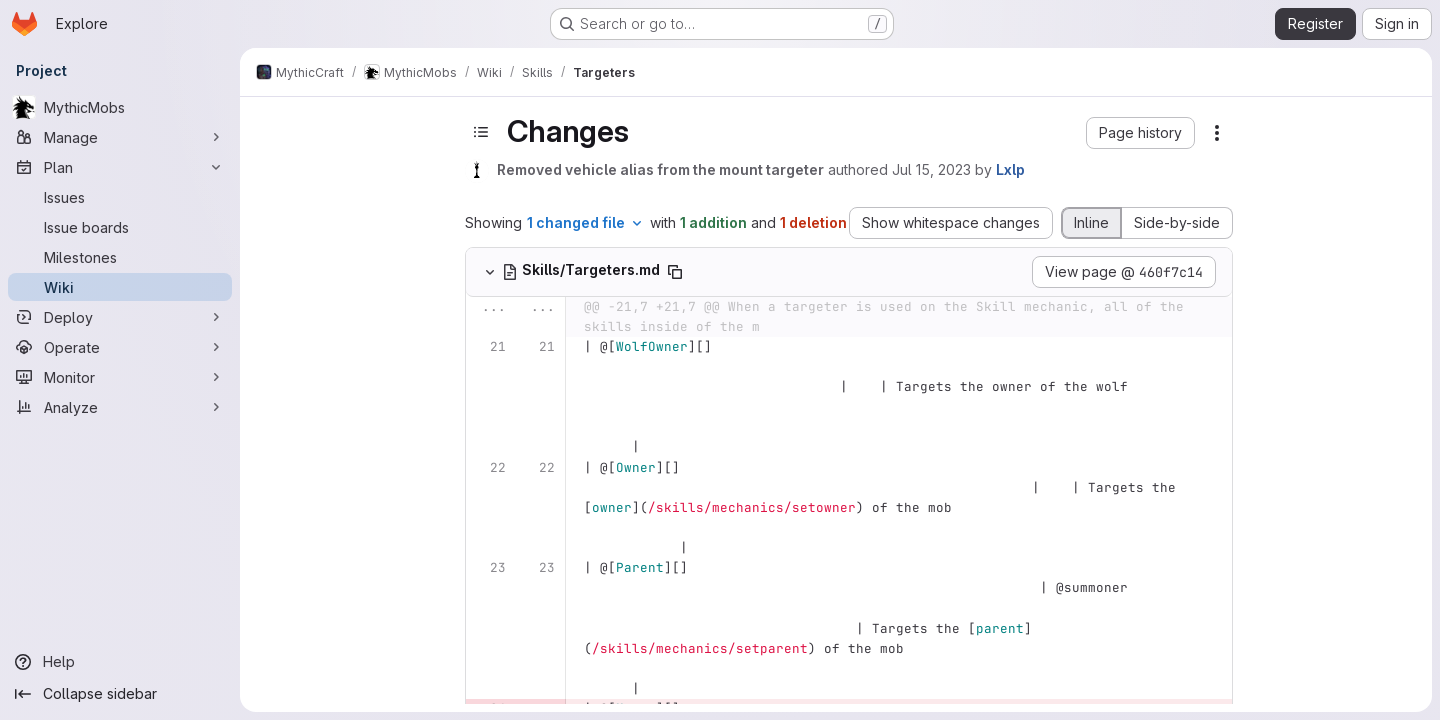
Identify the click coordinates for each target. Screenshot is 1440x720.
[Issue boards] (120, 227)
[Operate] (120, 347)
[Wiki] (120, 287)
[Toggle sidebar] (481, 132)
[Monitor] (120, 377)
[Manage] (120, 137)
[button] (1140, 133)
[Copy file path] (675, 272)
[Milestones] (120, 257)
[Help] (120, 662)
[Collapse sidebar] (120, 694)
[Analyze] (120, 407)
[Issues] (120, 197)
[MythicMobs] (120, 107)
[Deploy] (120, 317)
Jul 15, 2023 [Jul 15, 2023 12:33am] (931, 169)
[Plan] (120, 167)
